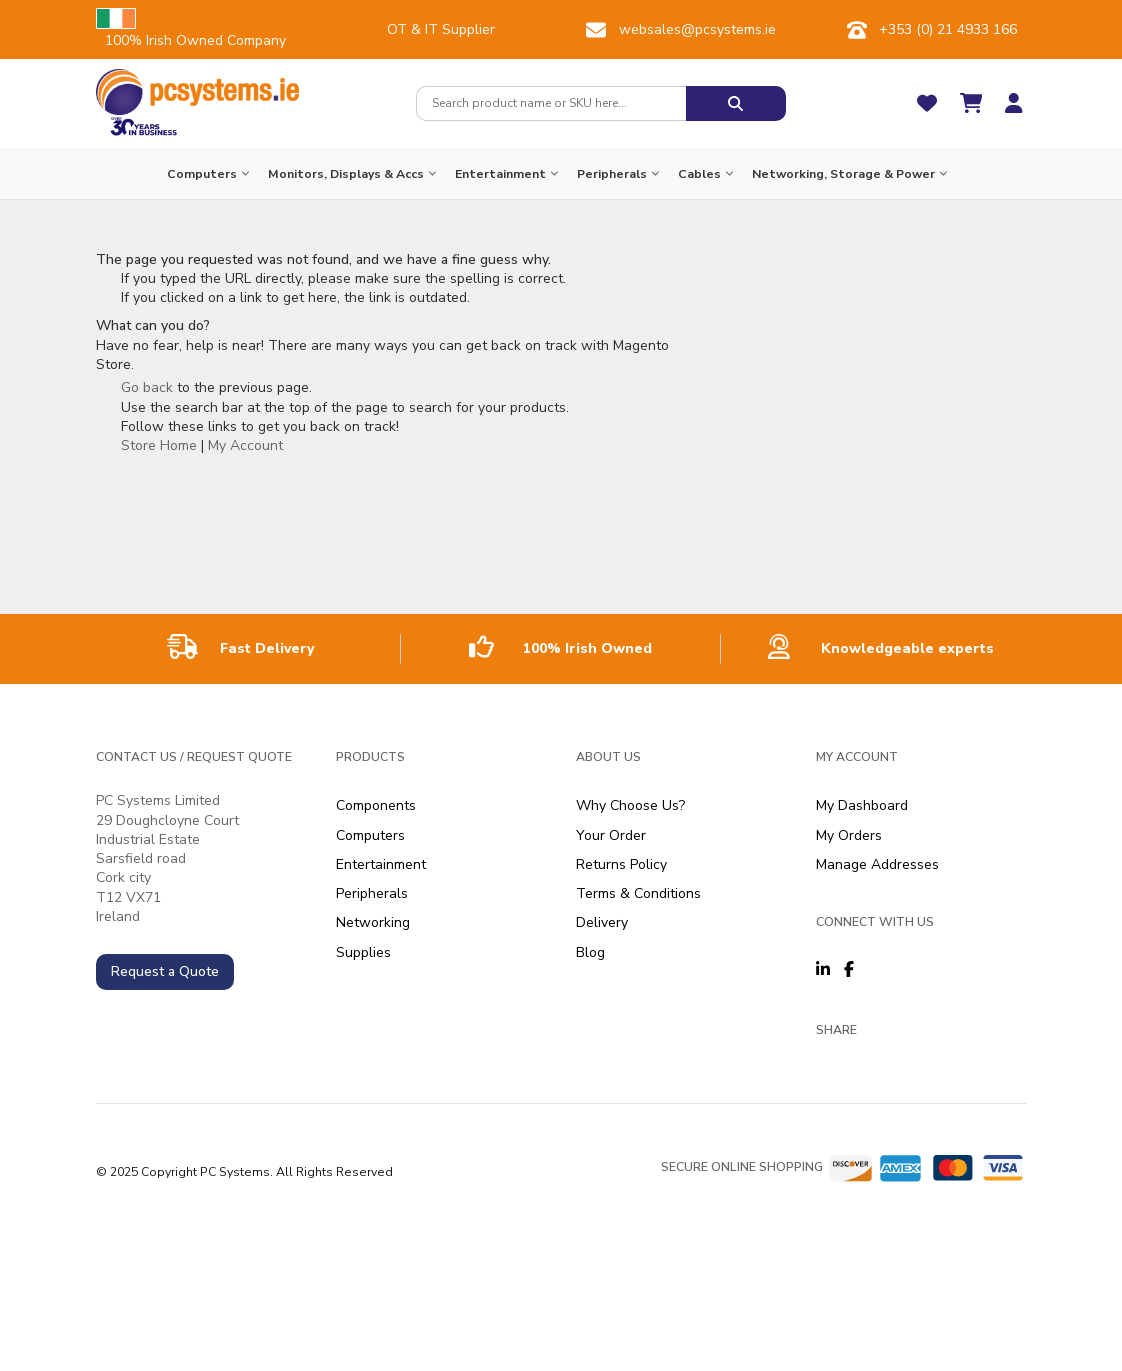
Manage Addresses (877, 864)
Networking (373, 922)
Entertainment (381, 864)
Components (376, 805)
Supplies (363, 952)
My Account (245, 445)
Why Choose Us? (630, 805)
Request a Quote (165, 971)
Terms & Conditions (638, 893)
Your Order (611, 835)
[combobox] (551, 103)
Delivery (602, 922)
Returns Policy (621, 864)
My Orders (849, 835)
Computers (370, 835)
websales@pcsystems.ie (697, 29)
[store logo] (197, 92)
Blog (590, 952)
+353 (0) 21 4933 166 (948, 29)
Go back (147, 387)
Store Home (159, 445)
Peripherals (372, 893)
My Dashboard (862, 805)
